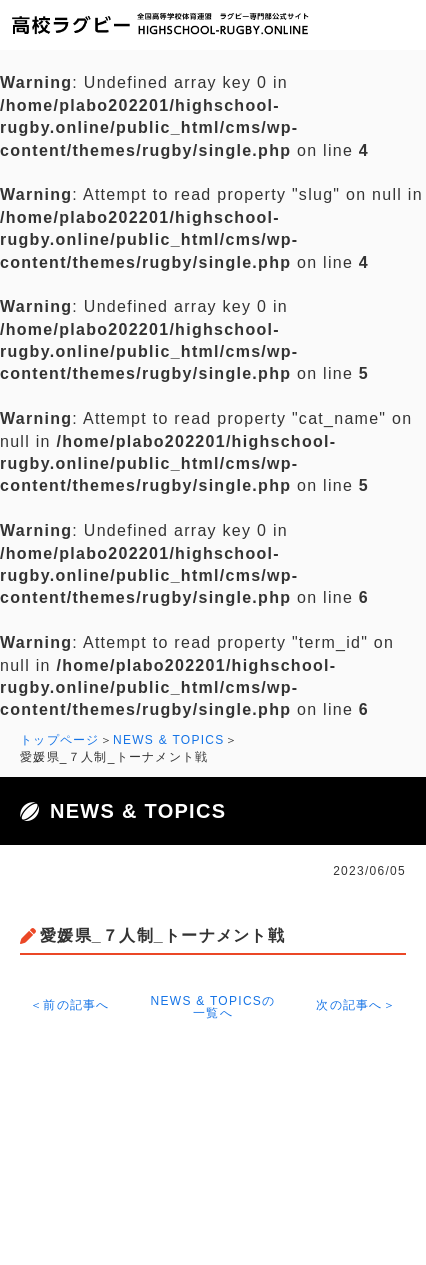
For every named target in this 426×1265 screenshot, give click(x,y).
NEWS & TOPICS (169, 740)
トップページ (60, 740)
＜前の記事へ (70, 1005)
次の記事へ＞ (356, 1005)
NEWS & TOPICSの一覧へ (213, 1007)
